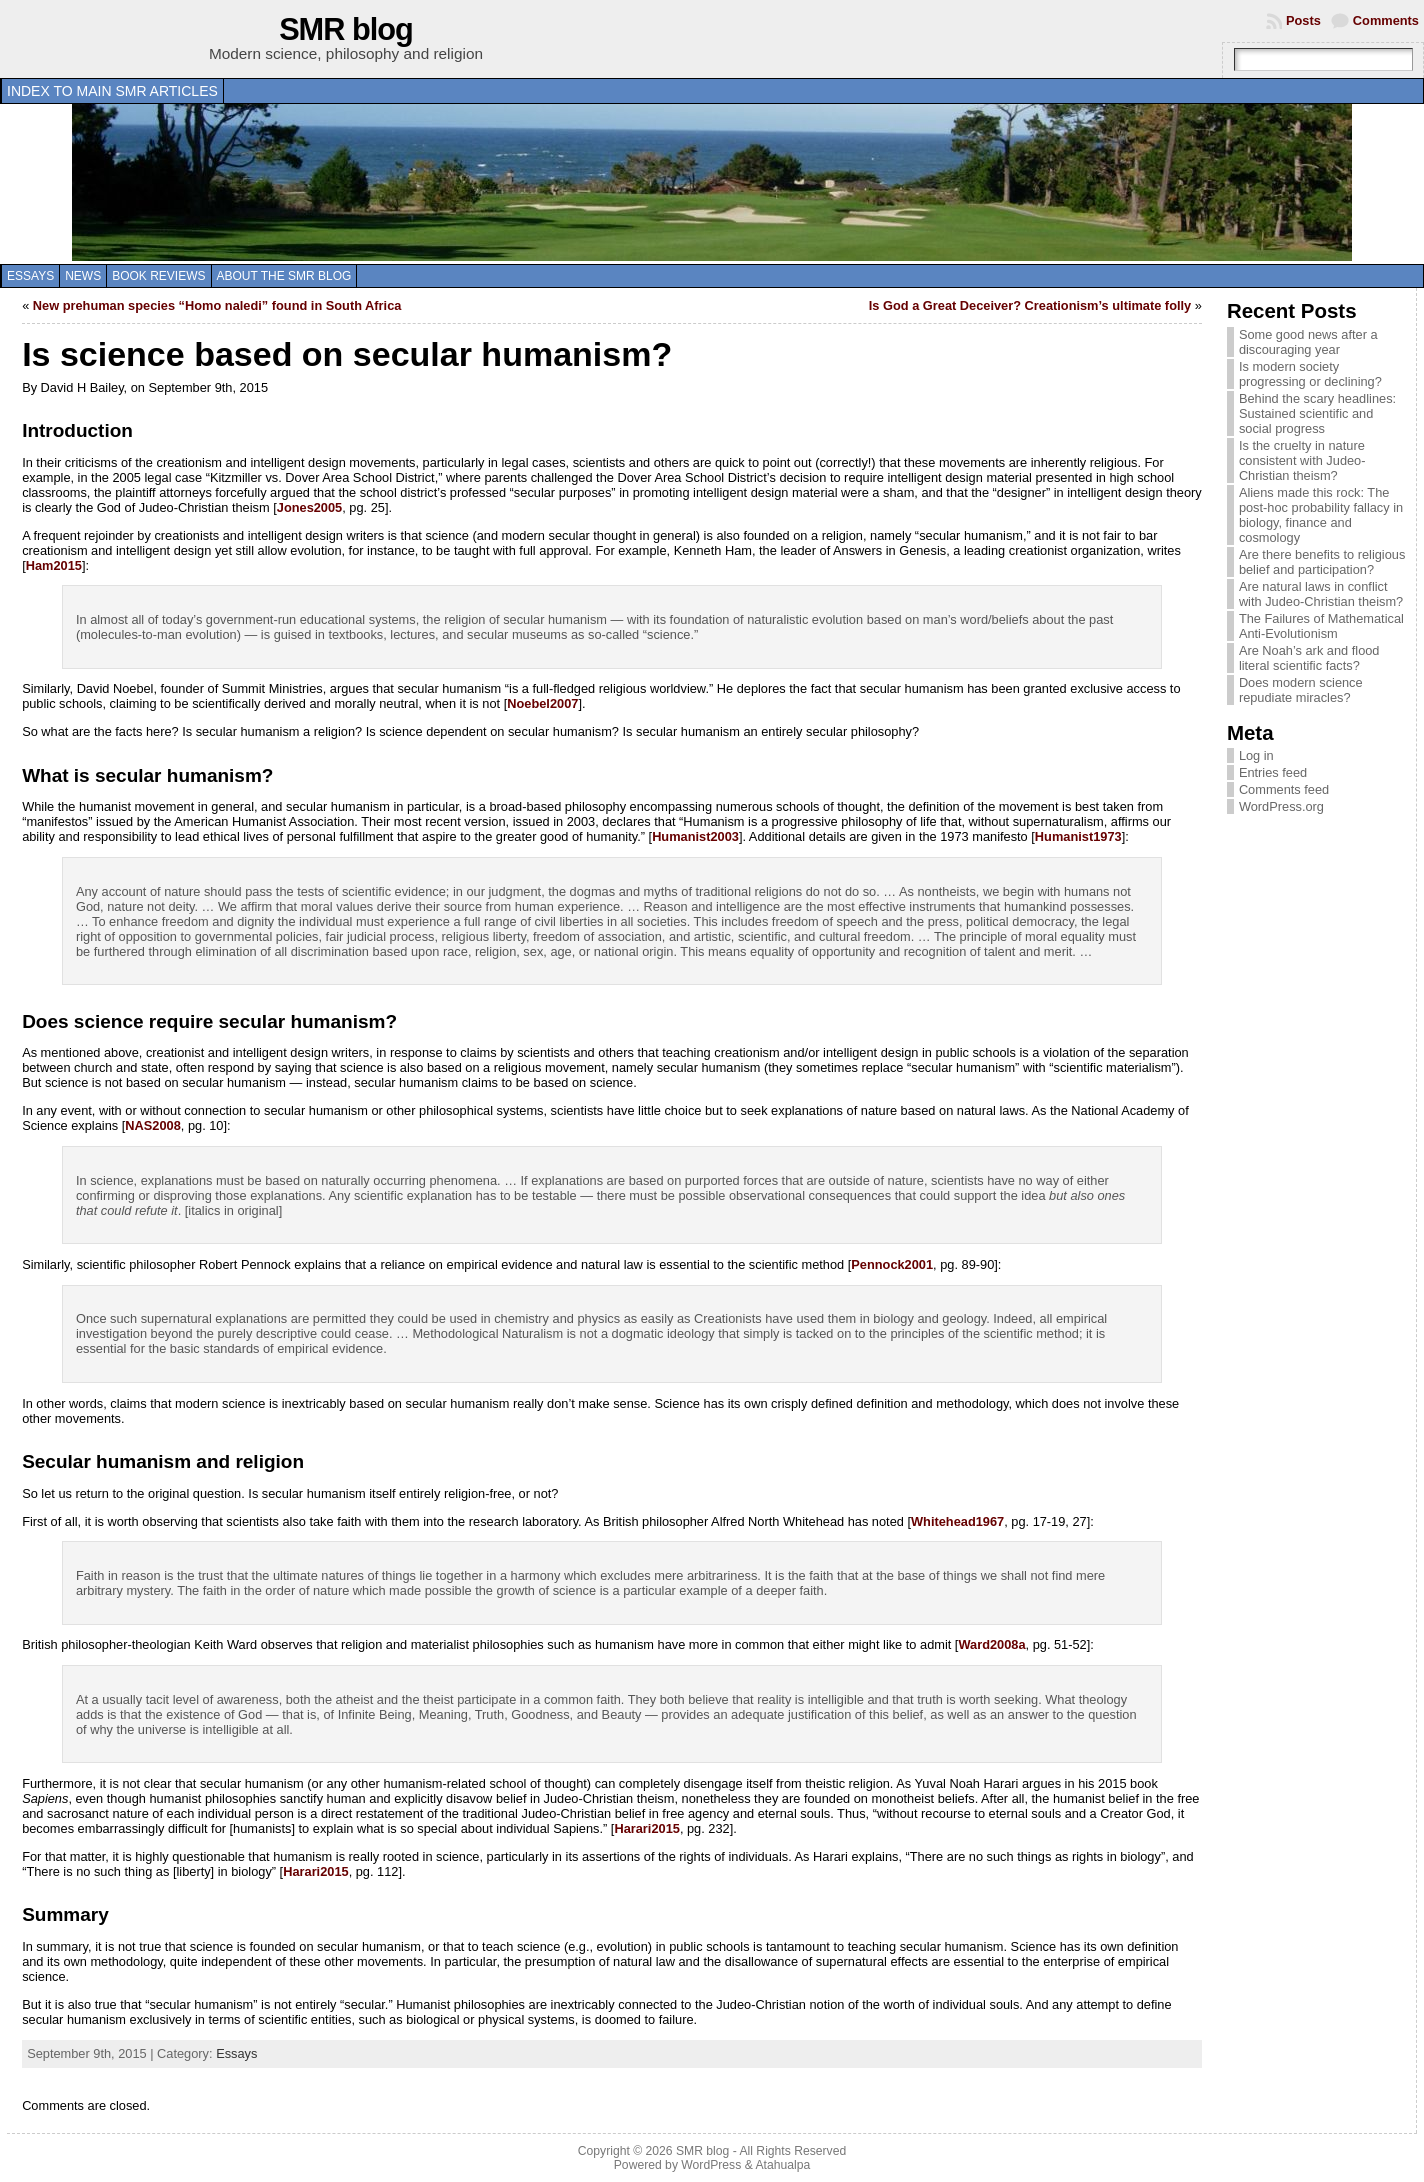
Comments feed (1284, 789)
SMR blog (346, 29)
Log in (1256, 755)
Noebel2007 (542, 703)
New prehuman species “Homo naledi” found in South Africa (217, 305)
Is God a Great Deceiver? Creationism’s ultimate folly (1030, 305)
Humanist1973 (1078, 836)
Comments (1386, 20)
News (83, 276)
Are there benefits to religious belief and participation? (1322, 562)
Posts (1303, 20)
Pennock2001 (892, 1264)
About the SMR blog (284, 276)
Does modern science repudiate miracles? (1301, 690)
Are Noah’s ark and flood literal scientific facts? (1309, 658)
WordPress (711, 2165)
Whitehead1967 (957, 1521)
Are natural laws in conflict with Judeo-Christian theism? (1321, 594)
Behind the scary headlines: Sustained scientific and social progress (1317, 413)
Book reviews (158, 276)
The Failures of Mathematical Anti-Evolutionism (1321, 626)
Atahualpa (782, 2165)
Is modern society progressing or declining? (1310, 374)
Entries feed (1273, 772)
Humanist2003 (695, 836)
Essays (30, 276)
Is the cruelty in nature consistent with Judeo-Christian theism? (1302, 460)
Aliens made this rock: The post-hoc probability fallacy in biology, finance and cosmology (1321, 515)
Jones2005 (309, 507)
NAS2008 (153, 1125)
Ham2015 (54, 565)
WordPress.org (1281, 806)
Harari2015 (646, 1828)
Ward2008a (991, 1644)
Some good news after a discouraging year (1308, 342)
